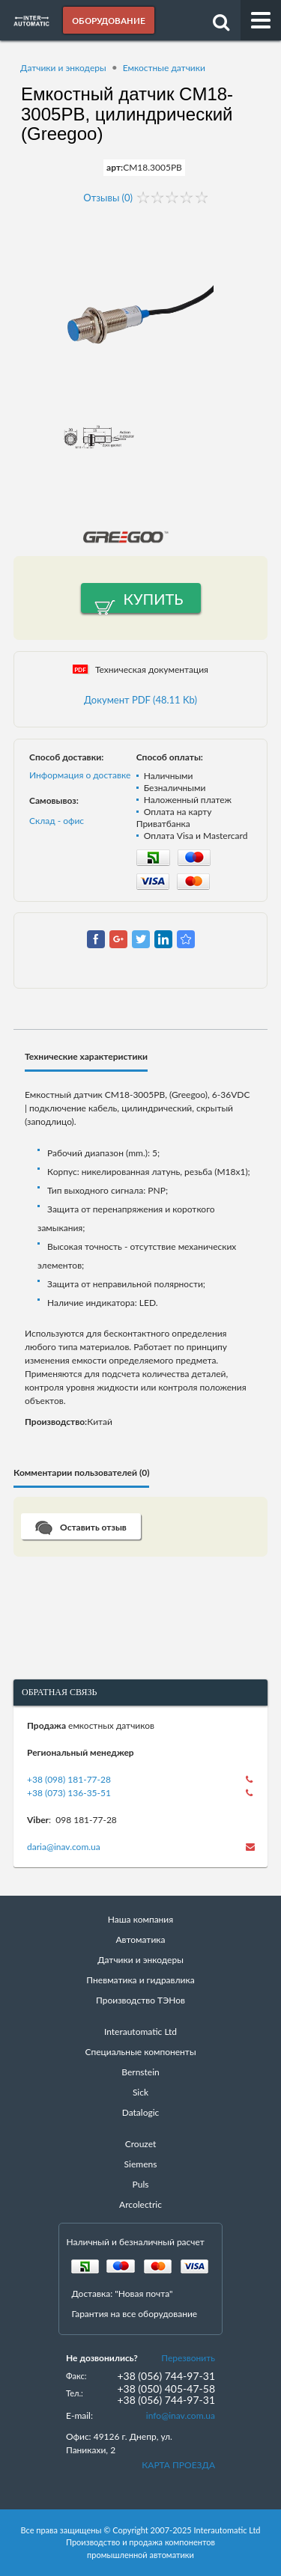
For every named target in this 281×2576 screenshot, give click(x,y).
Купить (154, 599)
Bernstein (140, 2072)
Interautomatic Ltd (140, 2031)
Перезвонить (188, 2357)
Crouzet (141, 2143)
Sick (140, 2092)
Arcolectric (140, 2204)
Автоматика (141, 1939)
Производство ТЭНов (140, 2000)
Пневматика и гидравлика (140, 1980)
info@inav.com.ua (180, 2415)
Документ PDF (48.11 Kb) (140, 700)
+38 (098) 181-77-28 (69, 1779)
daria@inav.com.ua (63, 1846)
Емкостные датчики (164, 67)
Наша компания (140, 1919)
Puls (141, 2184)
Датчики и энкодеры (63, 67)
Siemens (140, 2164)
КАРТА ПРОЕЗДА (178, 2464)
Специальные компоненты (140, 2051)
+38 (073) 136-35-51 (69, 1792)
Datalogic (141, 2112)
